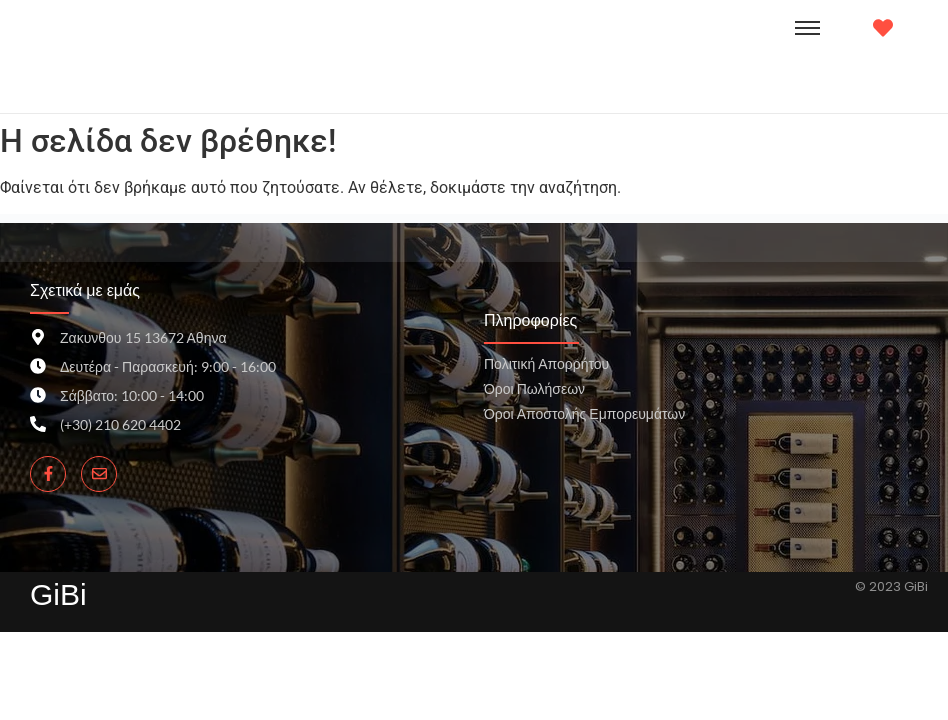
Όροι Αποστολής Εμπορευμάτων (584, 413)
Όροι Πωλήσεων (534, 388)
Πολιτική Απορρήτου (546, 363)
